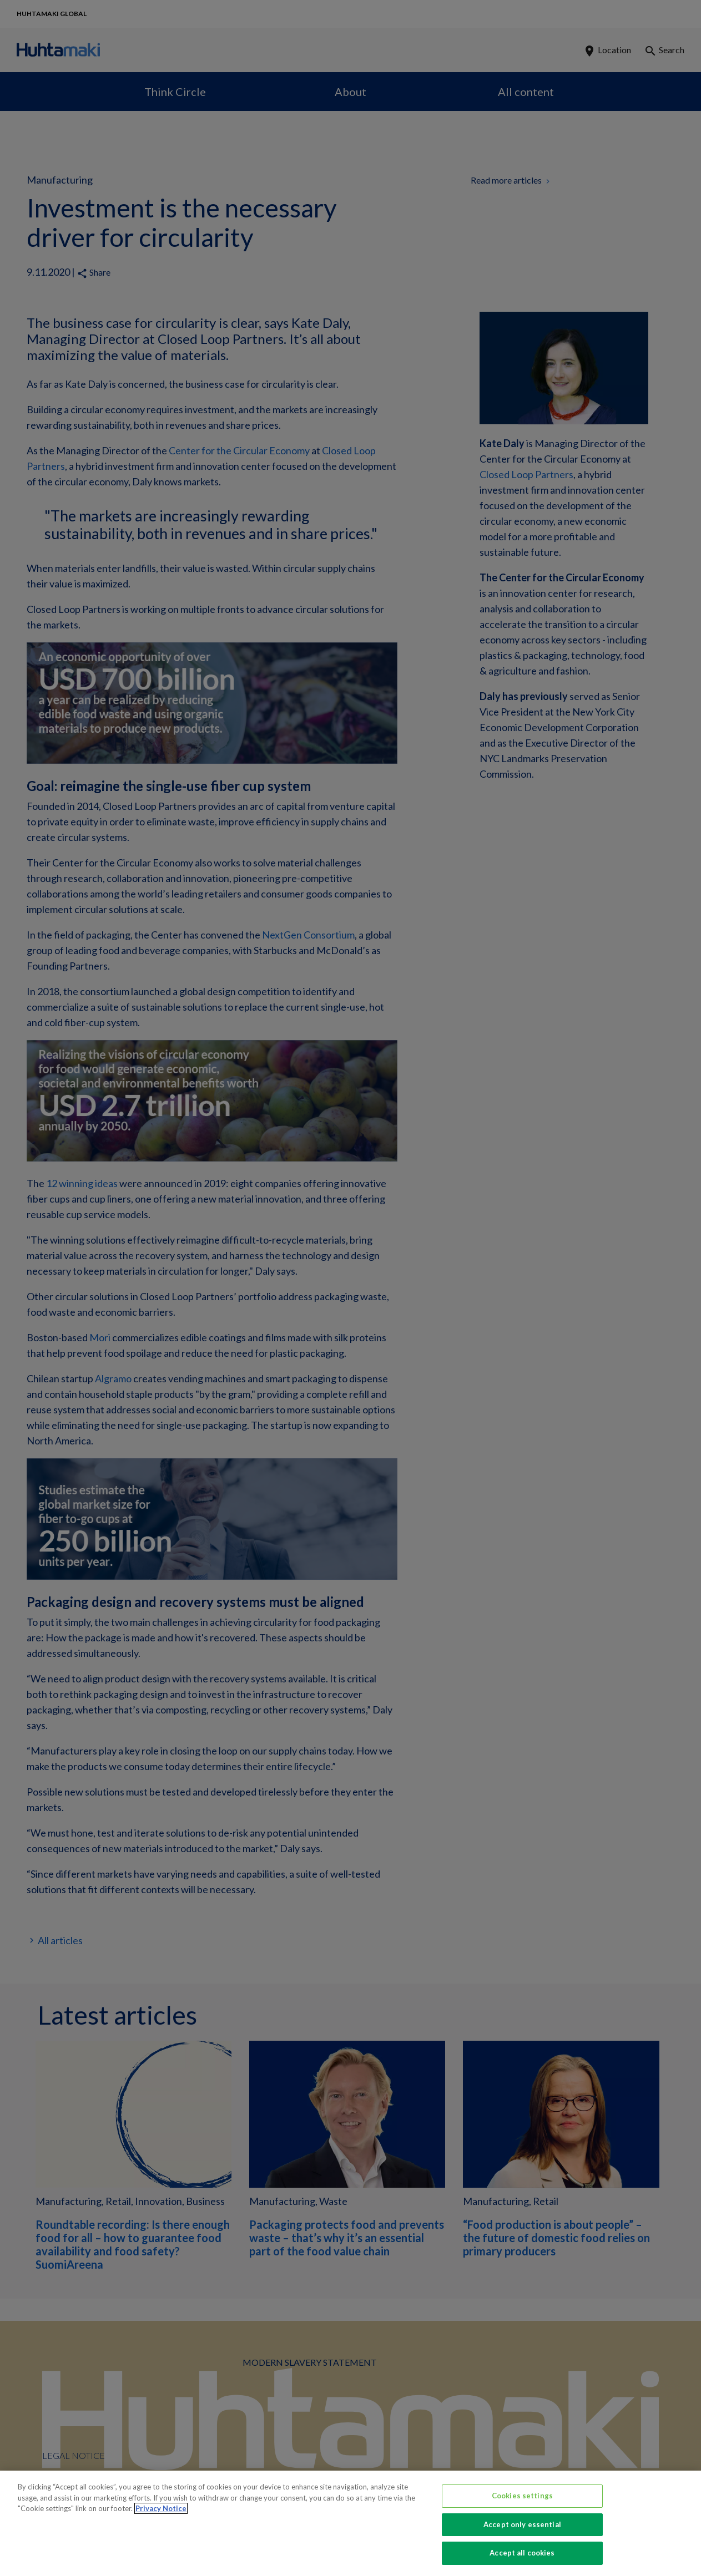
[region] (350, 2523)
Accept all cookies (522, 2552)
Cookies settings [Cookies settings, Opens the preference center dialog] (522, 2495)
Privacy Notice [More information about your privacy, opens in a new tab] (160, 2508)
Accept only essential (522, 2524)
